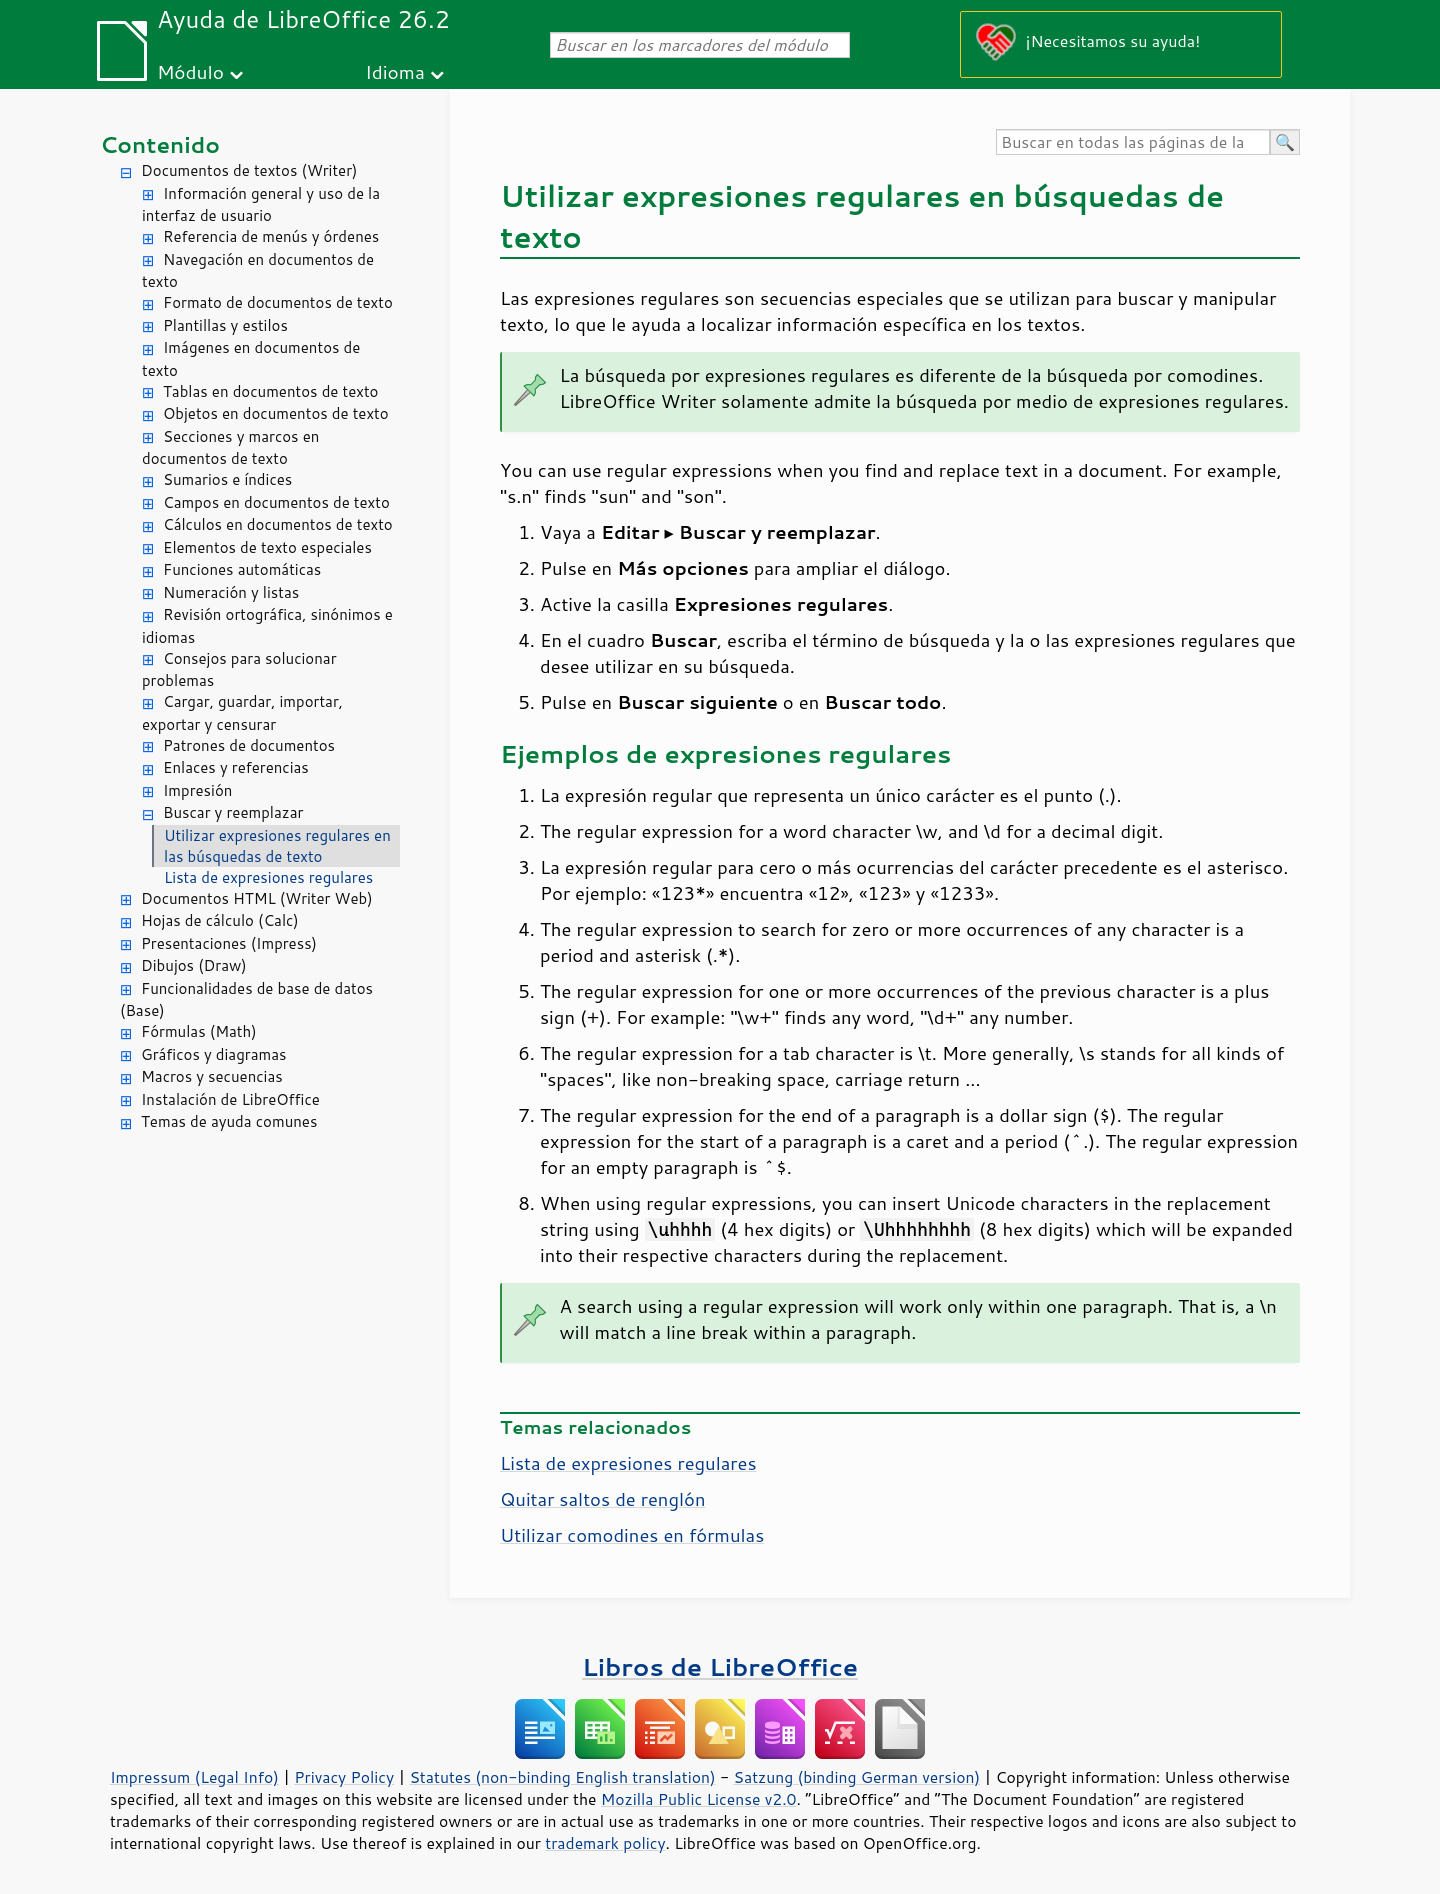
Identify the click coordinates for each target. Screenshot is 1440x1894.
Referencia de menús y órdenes (271, 236)
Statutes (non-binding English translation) (562, 1777)
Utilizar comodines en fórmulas (632, 1535)
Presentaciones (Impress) (229, 943)
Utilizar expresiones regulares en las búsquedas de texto (277, 846)
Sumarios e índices (227, 479)
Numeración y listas (231, 592)
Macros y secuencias (212, 1076)
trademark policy (605, 1843)
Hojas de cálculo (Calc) (220, 920)
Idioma (395, 71)
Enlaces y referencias (236, 767)
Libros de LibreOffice (720, 1666)
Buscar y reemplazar (233, 812)
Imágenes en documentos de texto (251, 359)
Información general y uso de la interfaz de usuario (261, 205)
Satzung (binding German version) (857, 1777)
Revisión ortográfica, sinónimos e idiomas (267, 626)
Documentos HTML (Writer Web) (257, 898)
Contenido (160, 144)
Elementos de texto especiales (267, 547)
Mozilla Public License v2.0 (699, 1799)
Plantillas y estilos (225, 325)
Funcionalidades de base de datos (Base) (246, 1000)
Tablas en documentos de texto (271, 391)
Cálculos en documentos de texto (278, 524)
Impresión (197, 790)
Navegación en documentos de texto (258, 271)
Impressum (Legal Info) (194, 1777)
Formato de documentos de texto (278, 302)
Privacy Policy (344, 1777)
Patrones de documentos (249, 745)
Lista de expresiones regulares (268, 877)
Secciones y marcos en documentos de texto (230, 448)
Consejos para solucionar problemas (239, 670)
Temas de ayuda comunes (229, 1121)
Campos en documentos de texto (276, 502)
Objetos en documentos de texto (276, 413)
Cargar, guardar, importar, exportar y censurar (242, 713)
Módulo (190, 71)
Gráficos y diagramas (213, 1054)
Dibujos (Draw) (194, 965)
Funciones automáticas (242, 569)
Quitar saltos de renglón (602, 1499)
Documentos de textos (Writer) (249, 170)
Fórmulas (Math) (199, 1031)
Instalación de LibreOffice (230, 1099)
